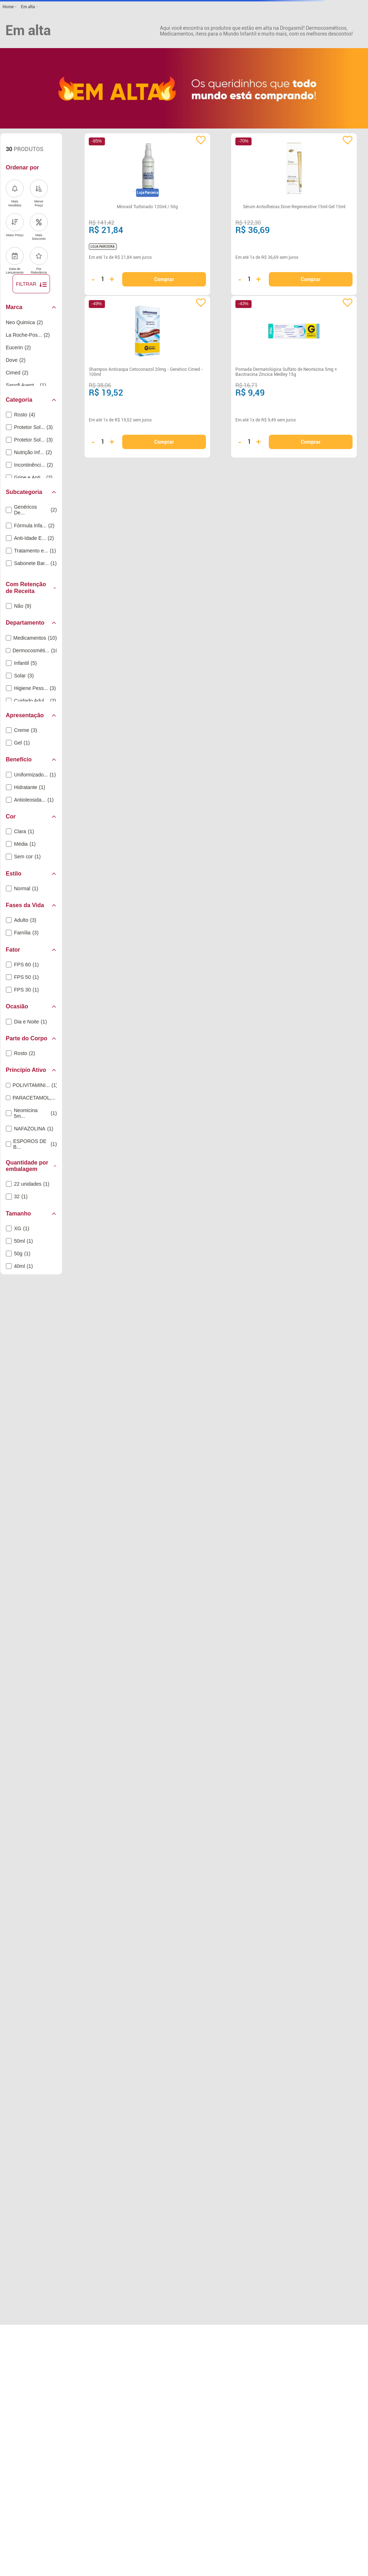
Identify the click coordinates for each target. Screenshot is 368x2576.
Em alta (28, 6)
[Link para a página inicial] (9, 7)
